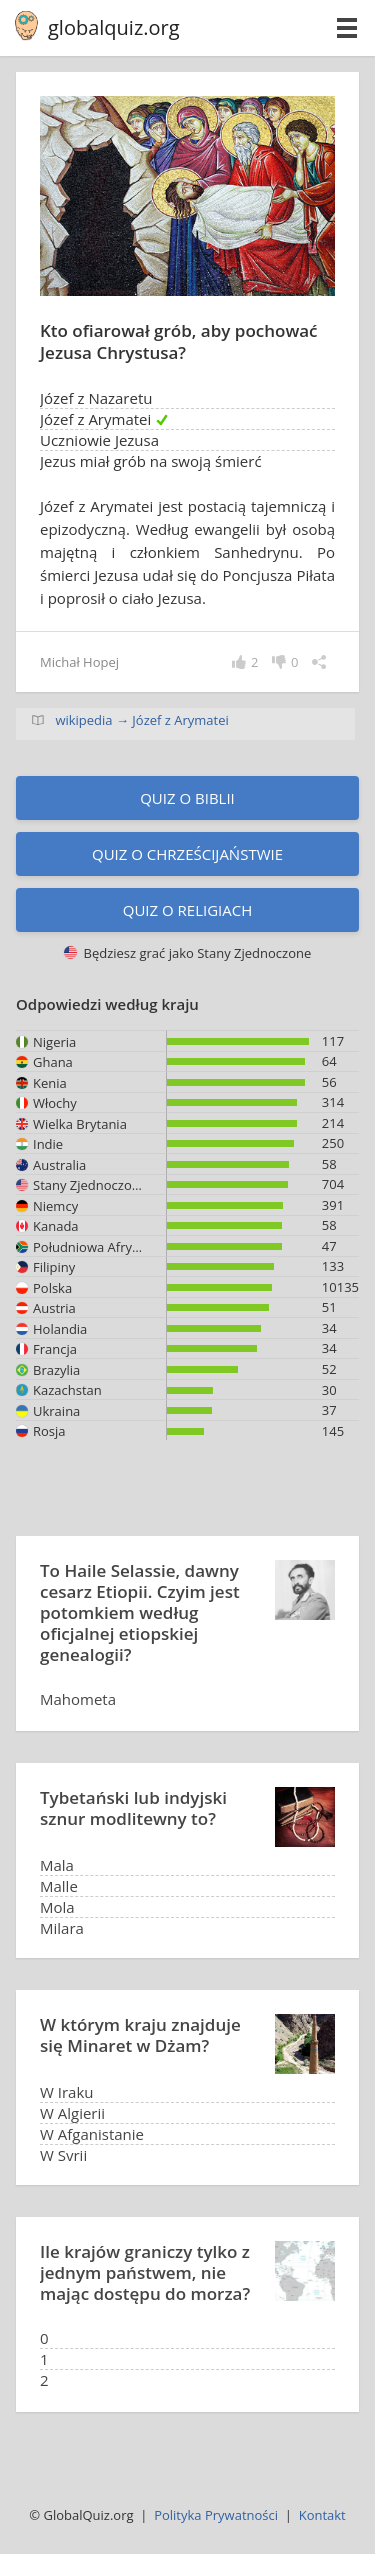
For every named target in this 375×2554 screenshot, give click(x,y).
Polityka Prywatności (216, 2515)
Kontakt (322, 2515)
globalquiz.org (114, 27)
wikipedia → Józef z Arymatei (141, 720)
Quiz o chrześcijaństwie (187, 854)
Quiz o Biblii (187, 798)
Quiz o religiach (188, 910)
